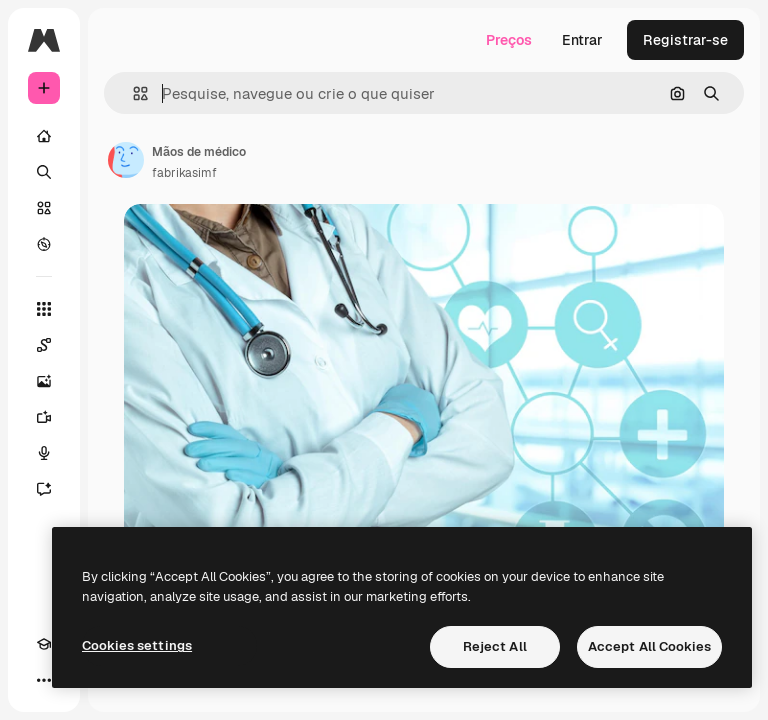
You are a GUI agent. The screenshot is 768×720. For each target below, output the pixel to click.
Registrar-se (685, 40)
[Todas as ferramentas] (44, 309)
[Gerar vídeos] (44, 417)
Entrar (582, 40)
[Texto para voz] (44, 453)
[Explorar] (44, 244)
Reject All (495, 646)
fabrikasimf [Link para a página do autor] (184, 173)
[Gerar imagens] (44, 381)
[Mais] (44, 680)
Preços (509, 40)
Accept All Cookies (649, 646)
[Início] (44, 136)
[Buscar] (44, 172)
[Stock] (44, 208)
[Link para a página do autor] (126, 160)
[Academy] (44, 644)
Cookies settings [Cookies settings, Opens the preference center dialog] (137, 645)
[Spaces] (44, 345)
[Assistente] (44, 489)
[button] (132, 93)
